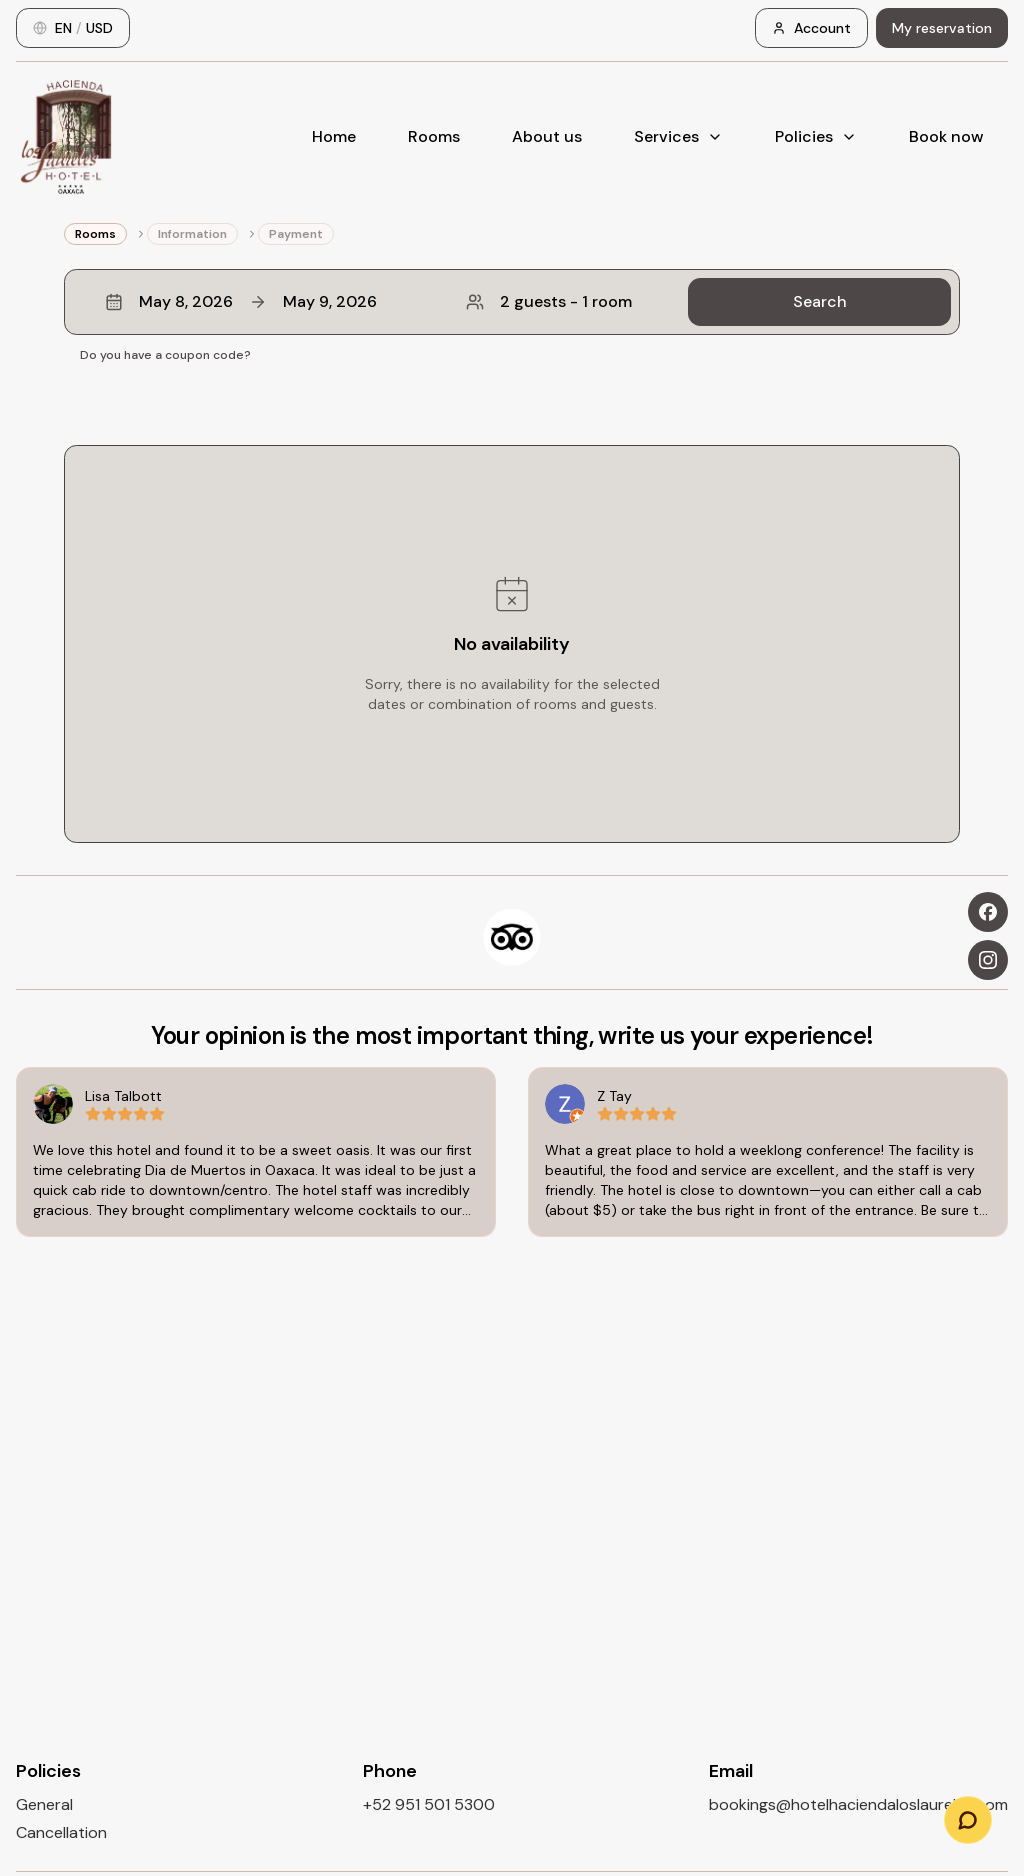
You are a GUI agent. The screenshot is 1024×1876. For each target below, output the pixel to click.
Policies (816, 136)
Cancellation (61, 1832)
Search (820, 301)
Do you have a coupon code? (165, 355)
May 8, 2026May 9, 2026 (241, 301)
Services (678, 136)
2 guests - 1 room (549, 301)
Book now (946, 136)
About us (547, 136)
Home (334, 136)
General (44, 1804)
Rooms (434, 136)
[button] (512, 302)
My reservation (942, 28)
